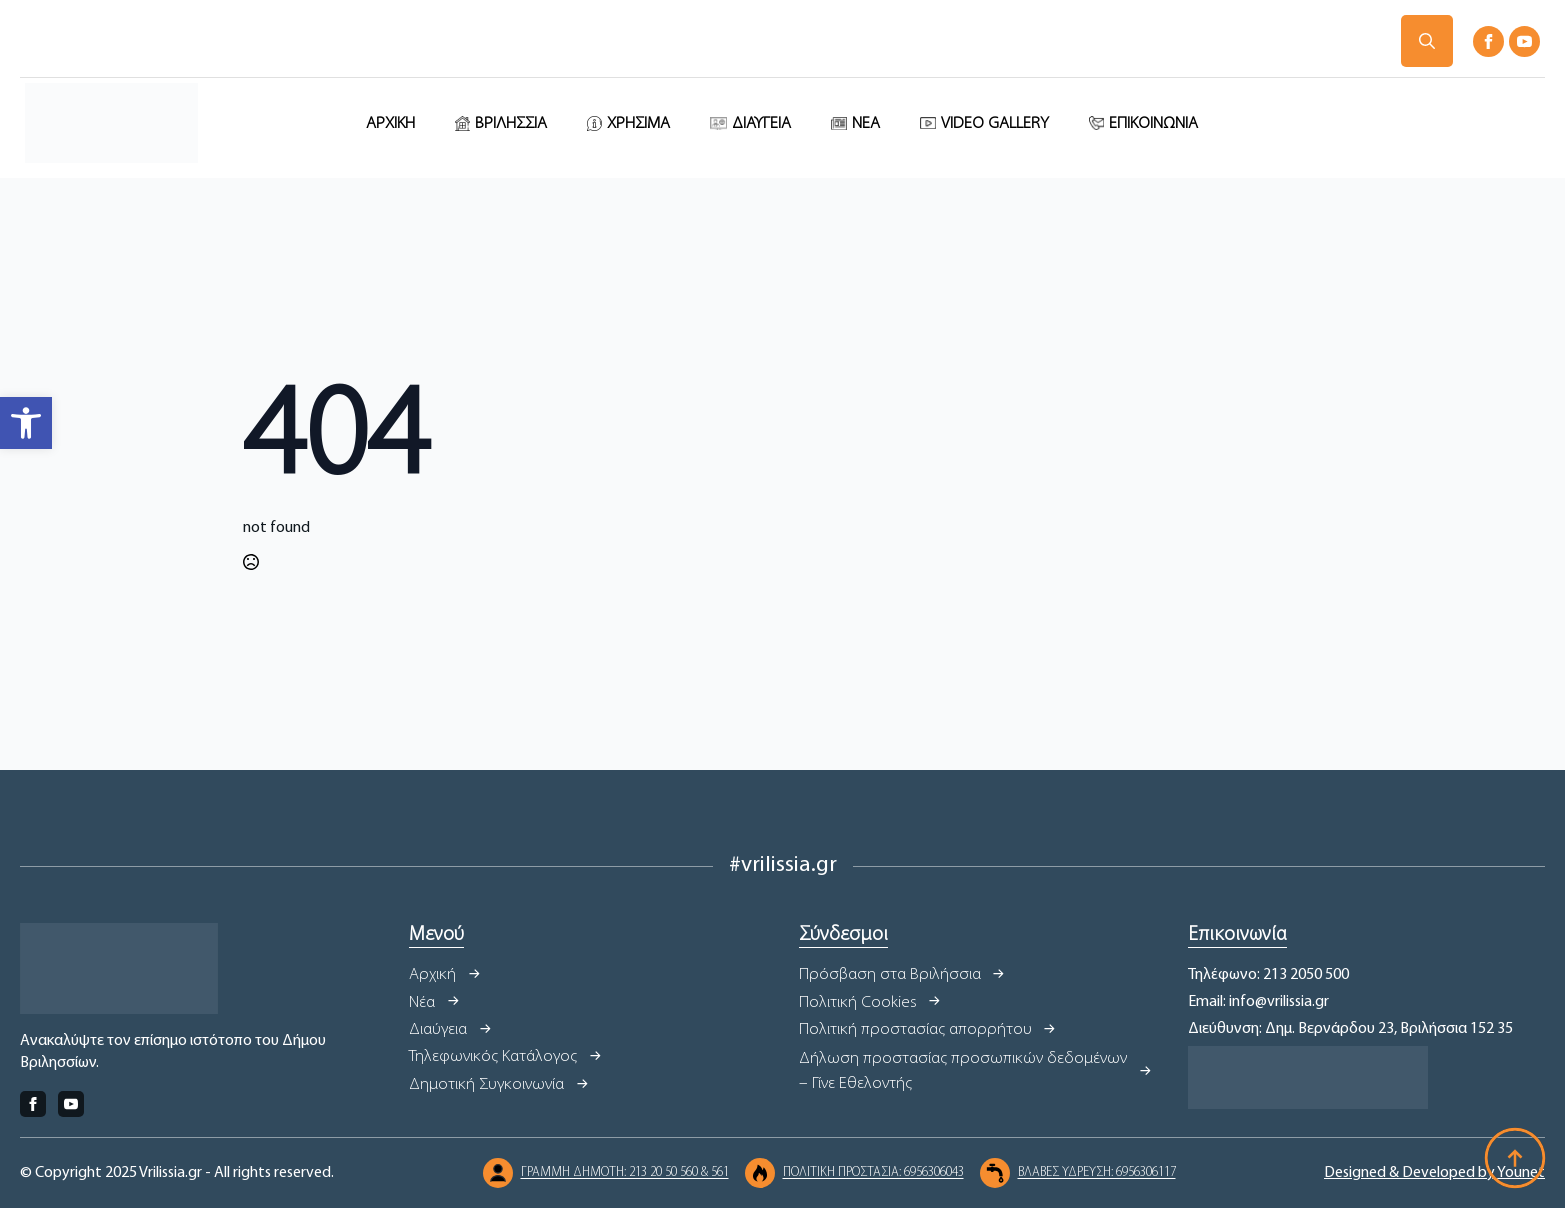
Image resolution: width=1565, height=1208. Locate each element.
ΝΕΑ (866, 123)
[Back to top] (1515, 1158)
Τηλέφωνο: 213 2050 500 (1268, 975)
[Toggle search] (1427, 41)
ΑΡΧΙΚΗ (390, 123)
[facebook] (1488, 41)
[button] (26, 423)
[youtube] (1524, 41)
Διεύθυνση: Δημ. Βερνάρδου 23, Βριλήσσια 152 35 (1350, 1029)
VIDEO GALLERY (995, 123)
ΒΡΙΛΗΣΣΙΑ (511, 123)
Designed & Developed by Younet (1434, 1173)
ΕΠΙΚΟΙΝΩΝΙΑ (1153, 123)
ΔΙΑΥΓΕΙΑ (761, 123)
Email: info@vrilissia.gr (1258, 1002)
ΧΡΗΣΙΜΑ (638, 123)
